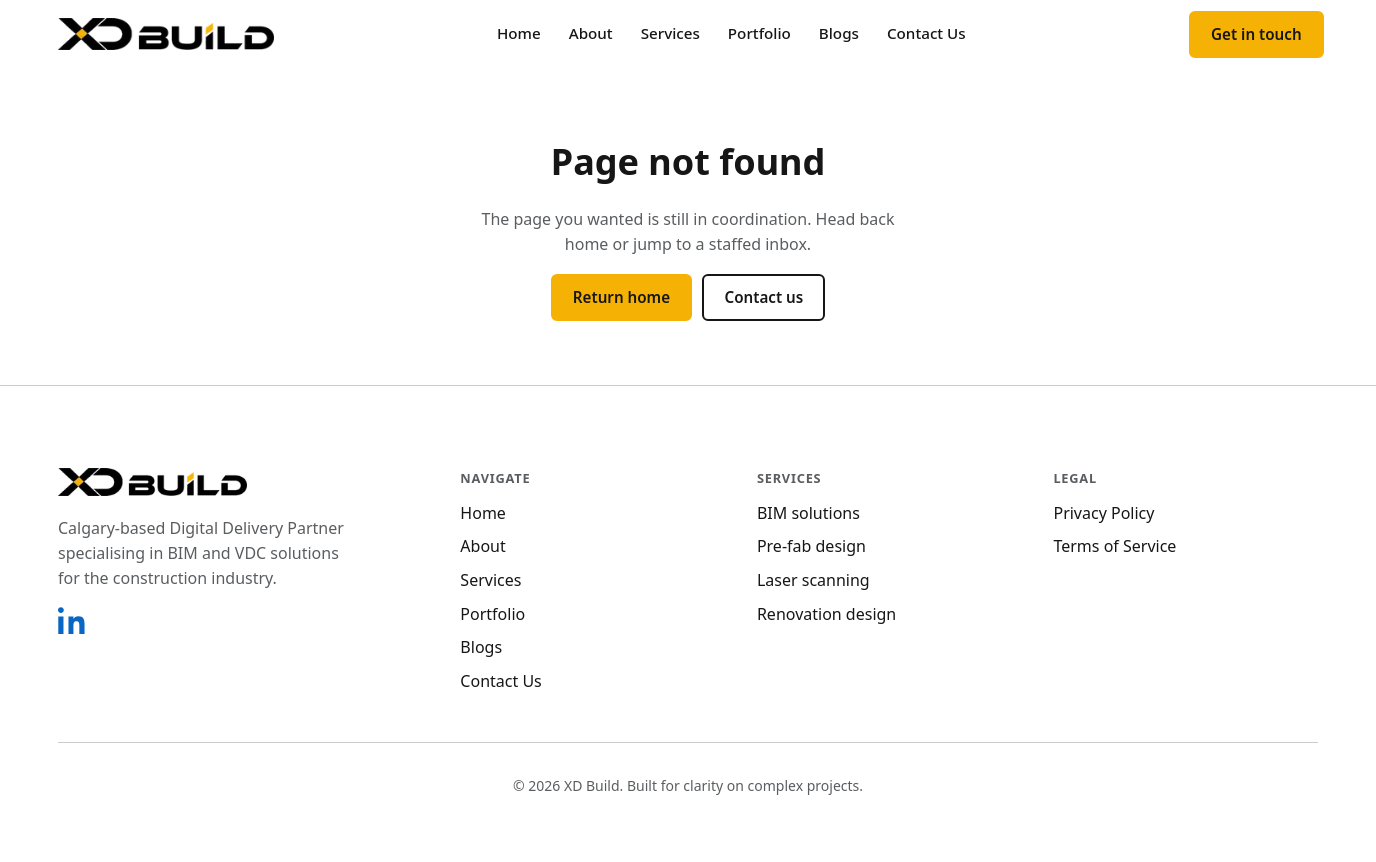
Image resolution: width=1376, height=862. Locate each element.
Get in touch (1256, 34)
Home (519, 33)
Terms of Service (1114, 546)
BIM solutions (808, 513)
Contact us (763, 297)
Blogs (839, 33)
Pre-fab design (811, 546)
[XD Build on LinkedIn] (72, 620)
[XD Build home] (166, 34)
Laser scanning (813, 580)
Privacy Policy (1103, 513)
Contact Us (926, 33)
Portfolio (759, 33)
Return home (621, 297)
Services (670, 33)
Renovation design (826, 614)
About (591, 33)
